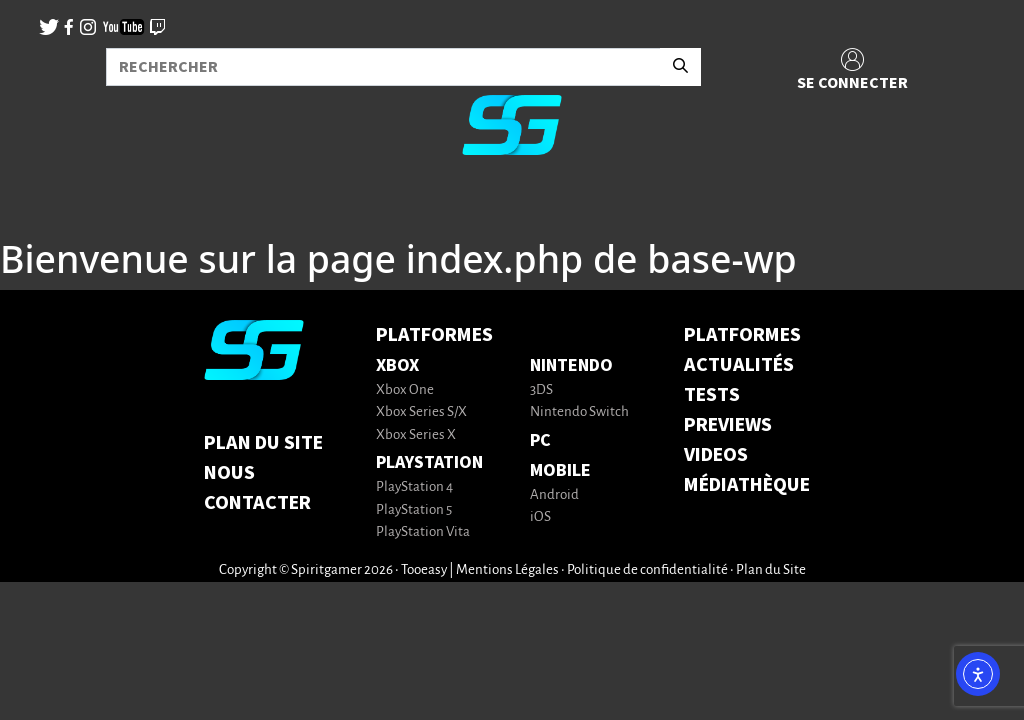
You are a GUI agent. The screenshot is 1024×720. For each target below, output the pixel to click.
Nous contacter (257, 488)
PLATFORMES (742, 335)
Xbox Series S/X (421, 412)
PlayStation (429, 462)
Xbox (397, 365)
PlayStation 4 (414, 487)
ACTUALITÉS (739, 365)
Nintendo (571, 365)
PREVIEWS (728, 425)
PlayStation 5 (414, 510)
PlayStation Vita (423, 532)
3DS (541, 390)
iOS (540, 517)
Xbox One (405, 390)
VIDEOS (716, 455)
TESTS (712, 395)
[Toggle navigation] (41, 204)
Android (554, 495)
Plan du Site (263, 443)
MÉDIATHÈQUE (747, 485)
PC (540, 440)
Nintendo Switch (579, 412)
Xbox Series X (416, 435)
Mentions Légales (507, 570)
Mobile (560, 470)
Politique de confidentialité (647, 570)
